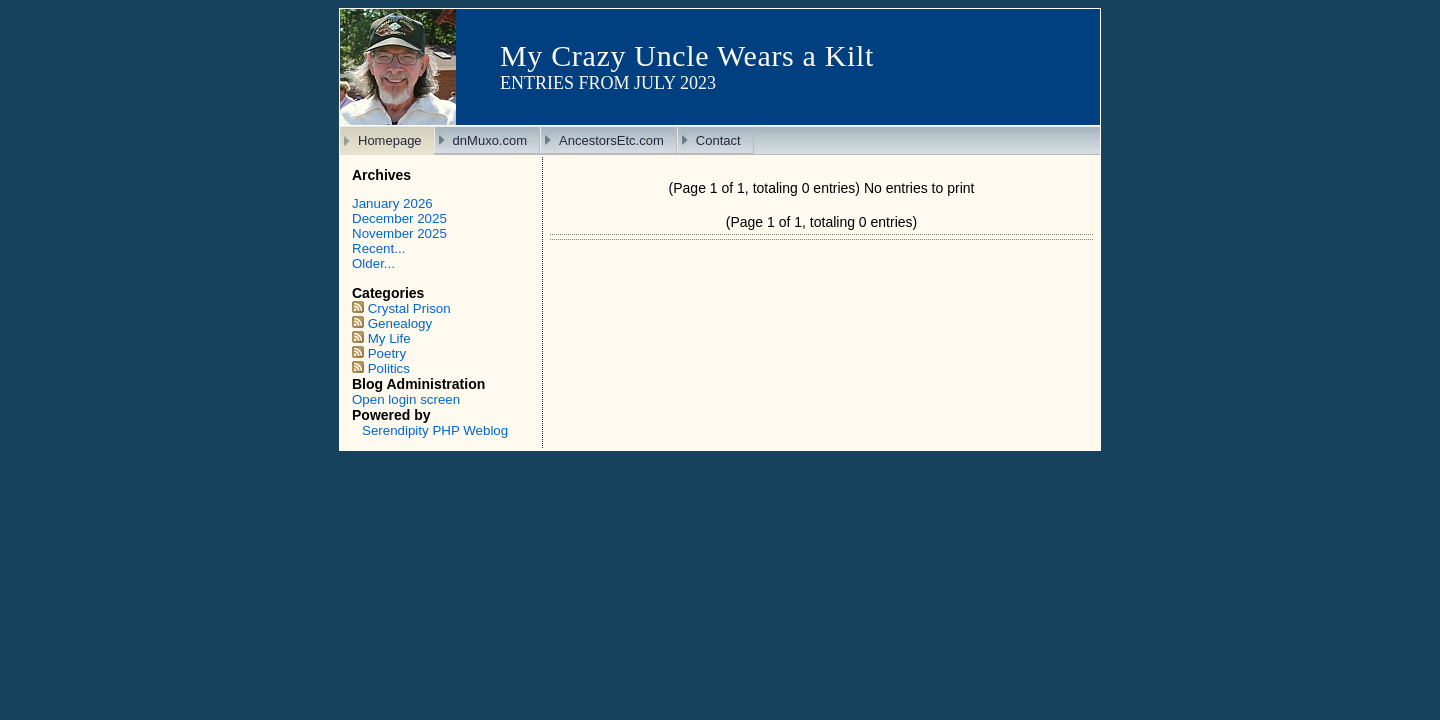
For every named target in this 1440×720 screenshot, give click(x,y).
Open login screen (406, 399)
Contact (718, 140)
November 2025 (399, 233)
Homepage (390, 140)
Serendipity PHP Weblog (435, 430)
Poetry (387, 353)
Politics (389, 368)
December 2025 (399, 218)
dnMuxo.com (490, 140)
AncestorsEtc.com (611, 140)
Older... (373, 263)
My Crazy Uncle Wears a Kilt (687, 55)
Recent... (378, 248)
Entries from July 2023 (608, 83)
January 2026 (392, 203)
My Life (389, 338)
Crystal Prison (409, 308)
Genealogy (400, 323)
